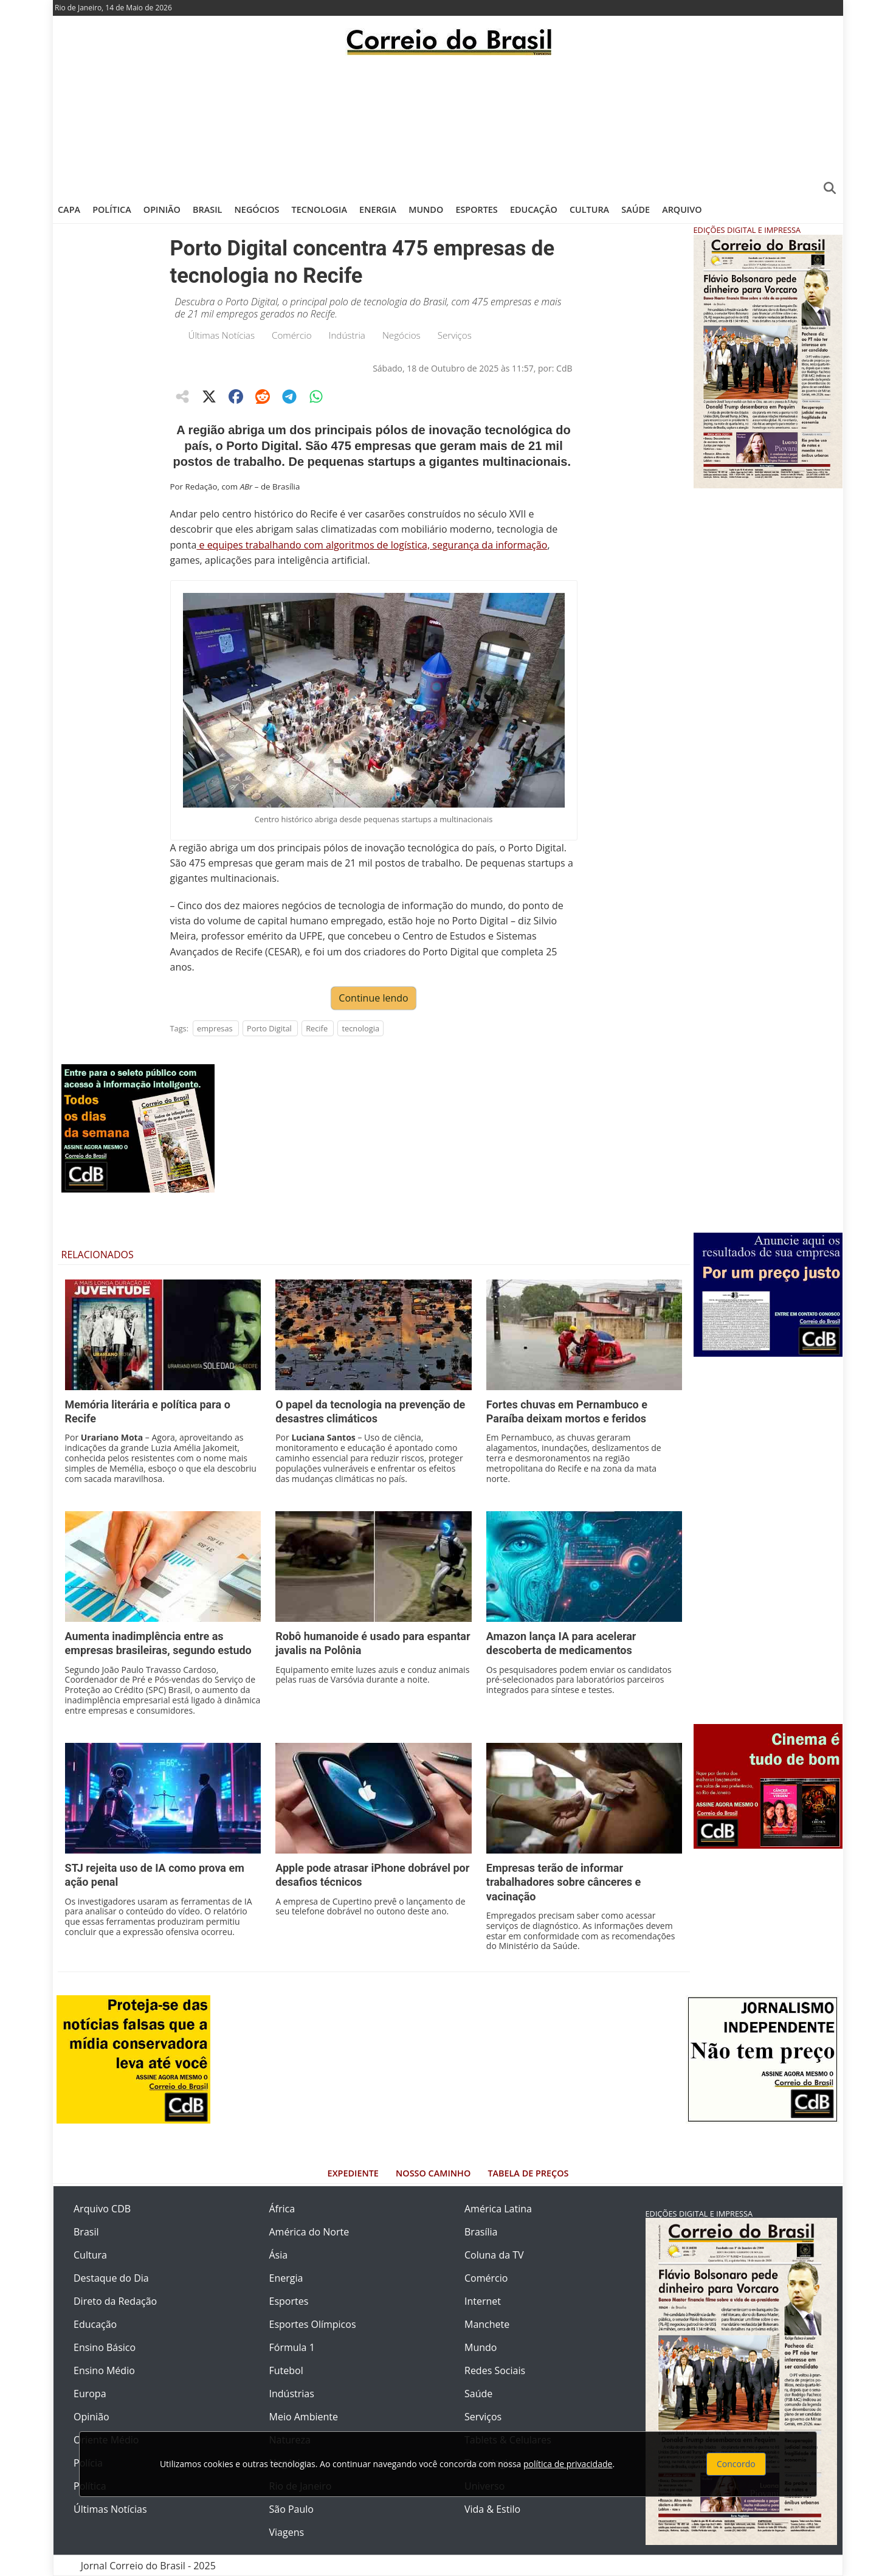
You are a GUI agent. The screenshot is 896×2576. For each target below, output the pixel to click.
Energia (377, 209)
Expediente (353, 2173)
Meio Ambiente (303, 2416)
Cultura (589, 209)
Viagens (287, 2532)
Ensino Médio (104, 2370)
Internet (482, 2301)
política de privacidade (567, 2464)
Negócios (257, 209)
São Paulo (291, 2509)
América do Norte (309, 2231)
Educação (533, 209)
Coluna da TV (494, 2255)
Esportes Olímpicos (312, 2324)
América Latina (498, 2208)
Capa (69, 209)
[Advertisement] (448, 124)
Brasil (207, 209)
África (282, 2208)
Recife (317, 1028)
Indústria (347, 335)
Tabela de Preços (528, 2173)
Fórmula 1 (292, 2347)
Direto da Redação (115, 2301)
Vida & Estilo (492, 2509)
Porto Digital (269, 1028)
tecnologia (360, 1028)
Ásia (278, 2255)
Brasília (480, 2231)
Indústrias (291, 2393)
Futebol (286, 2370)
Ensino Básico (105, 2347)
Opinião (162, 209)
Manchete (486, 2324)
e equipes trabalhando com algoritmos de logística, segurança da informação (371, 545)
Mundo (425, 209)
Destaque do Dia (111, 2278)
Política (111, 209)
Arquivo (681, 209)
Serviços (455, 335)
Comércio (292, 335)
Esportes (476, 209)
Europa (90, 2393)
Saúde (635, 209)
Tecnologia (319, 209)
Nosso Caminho (433, 2173)
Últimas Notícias (221, 335)
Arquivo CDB (102, 2208)
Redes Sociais (494, 2370)
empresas (215, 1028)
